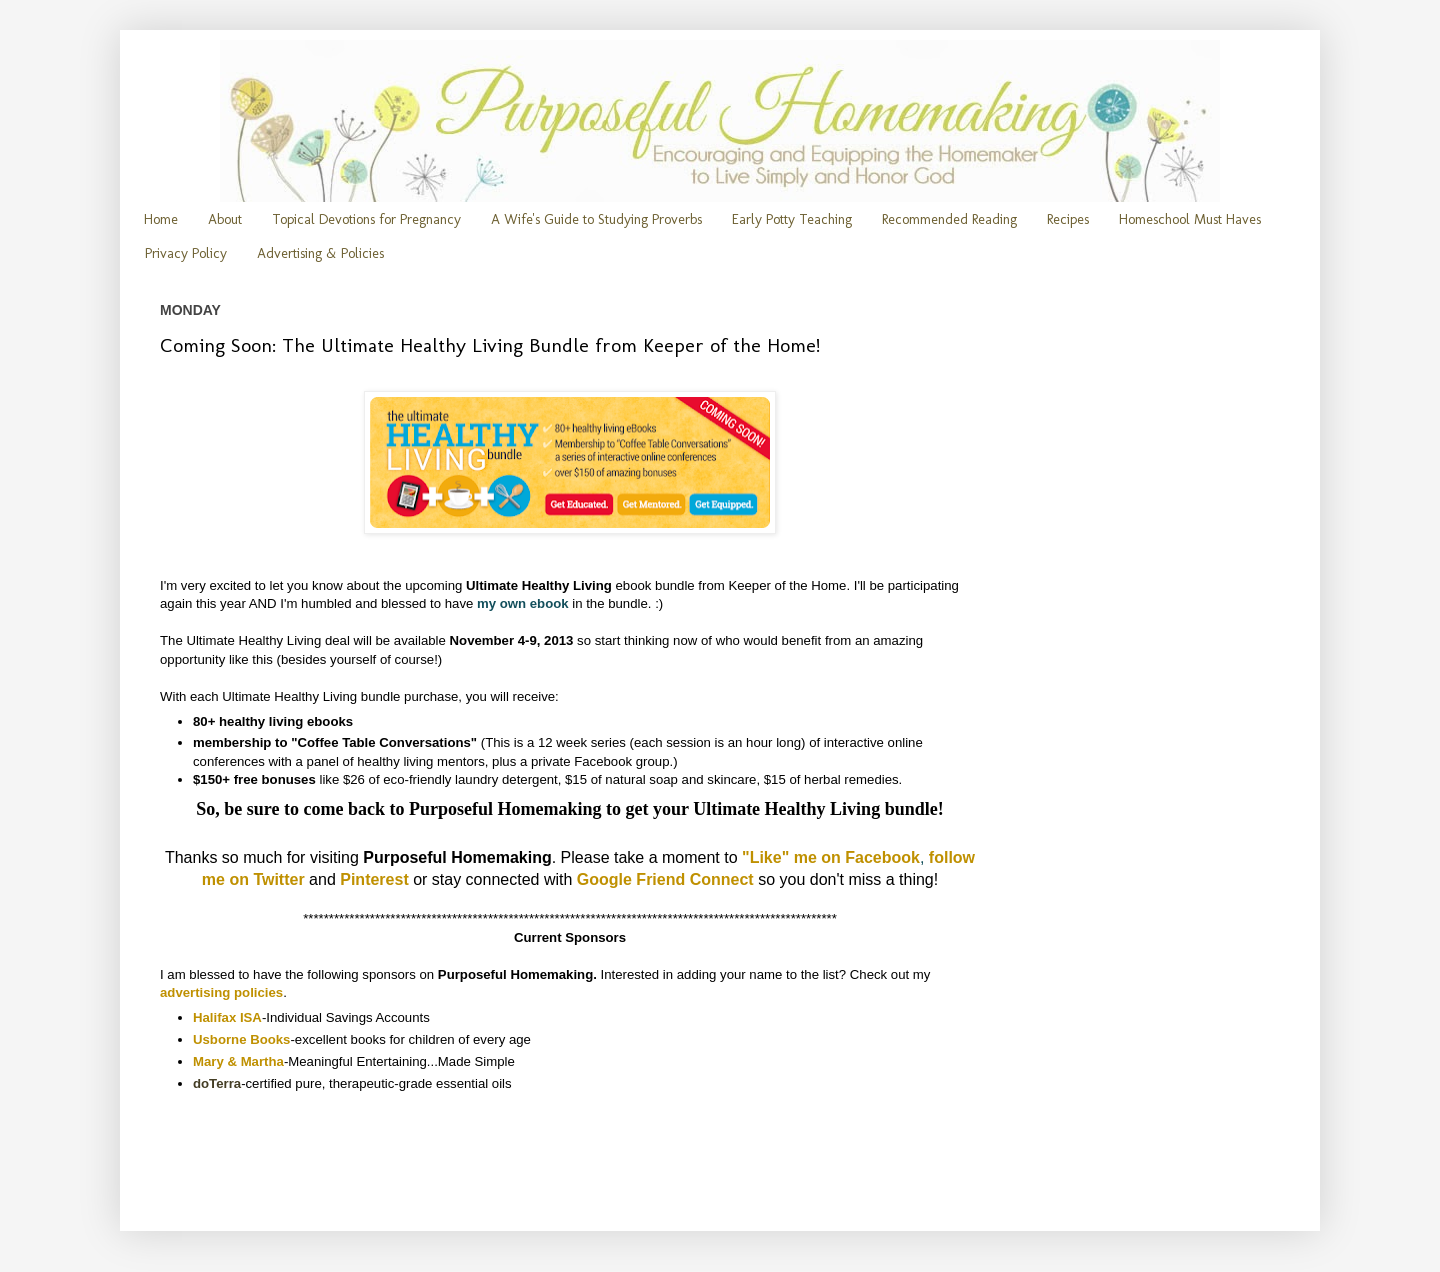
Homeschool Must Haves (1190, 219)
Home (161, 219)
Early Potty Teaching (792, 219)
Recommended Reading (949, 219)
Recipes (1068, 219)
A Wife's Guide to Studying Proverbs (596, 219)
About (225, 219)
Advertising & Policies (320, 253)
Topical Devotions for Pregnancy (366, 219)
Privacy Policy (186, 253)
